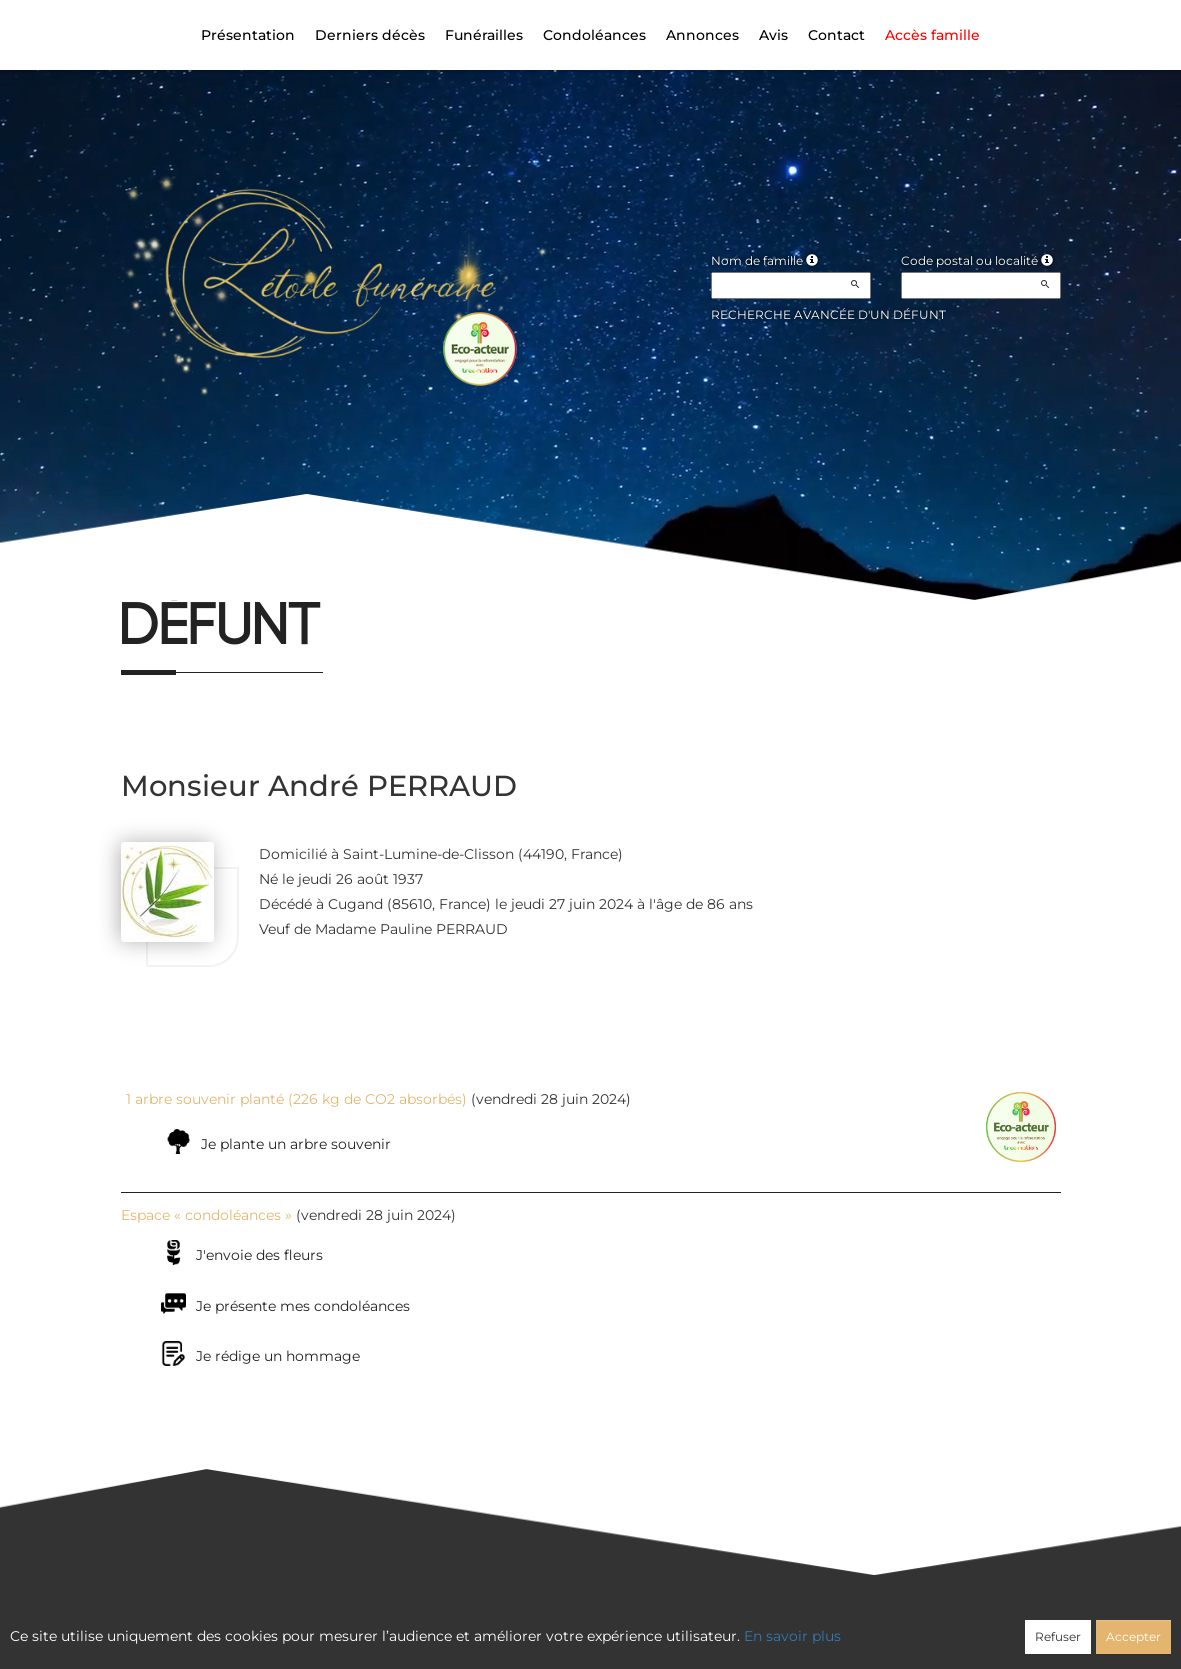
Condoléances (594, 35)
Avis (773, 35)
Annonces (702, 35)
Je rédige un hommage (278, 1356)
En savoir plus (792, 1636)
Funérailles (484, 35)
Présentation (248, 35)
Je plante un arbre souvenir (296, 1144)
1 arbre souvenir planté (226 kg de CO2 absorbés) (296, 1099)
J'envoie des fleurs (259, 1255)
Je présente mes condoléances (303, 1306)
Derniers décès (370, 35)
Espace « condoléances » (206, 1215)
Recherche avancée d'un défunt (828, 314)
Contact (836, 35)
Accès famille (932, 35)
